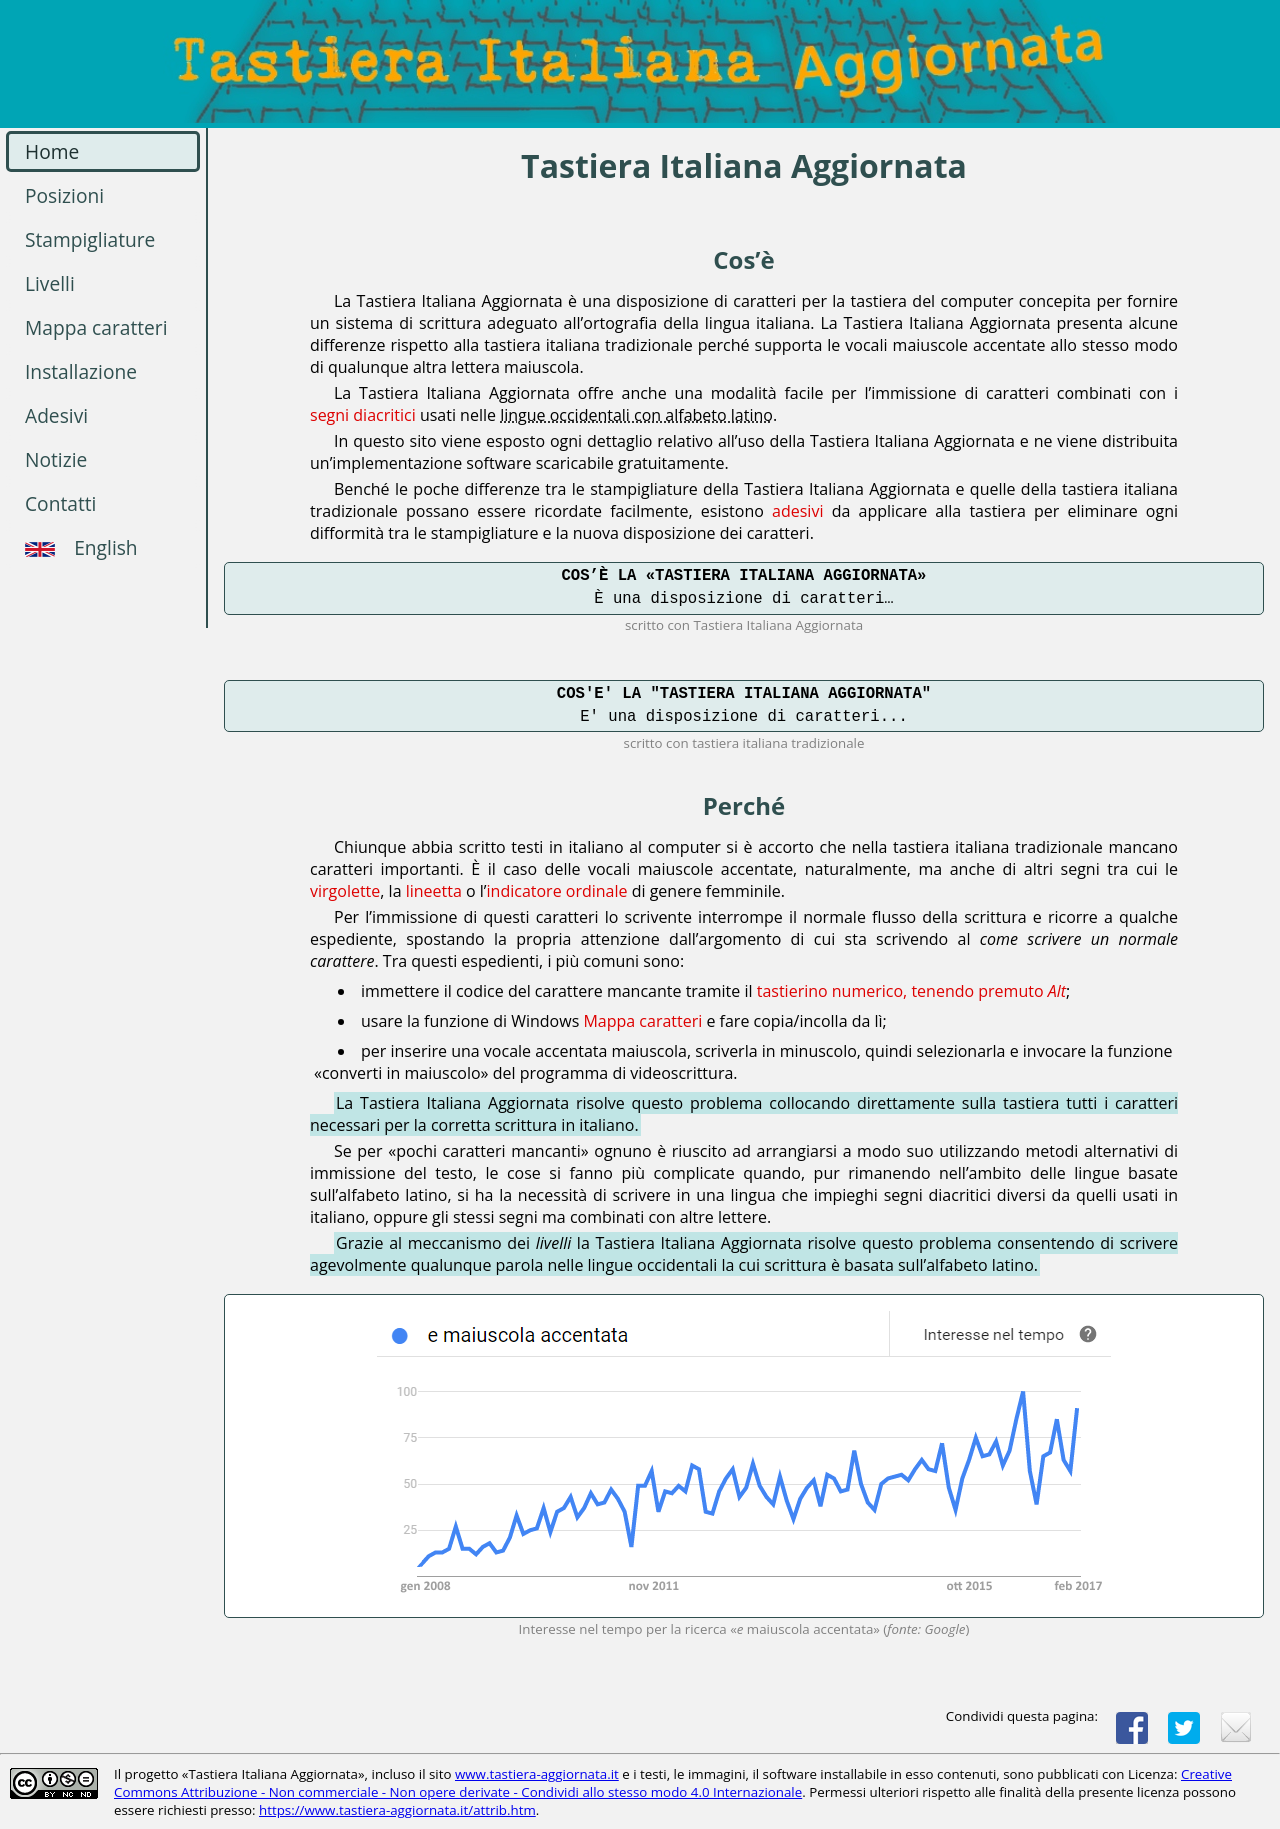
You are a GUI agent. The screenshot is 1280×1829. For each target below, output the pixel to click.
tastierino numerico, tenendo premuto (911, 991)
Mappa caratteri (642, 1021)
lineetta (434, 891)
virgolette (345, 891)
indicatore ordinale (557, 891)
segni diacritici (363, 415)
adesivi (797, 511)
